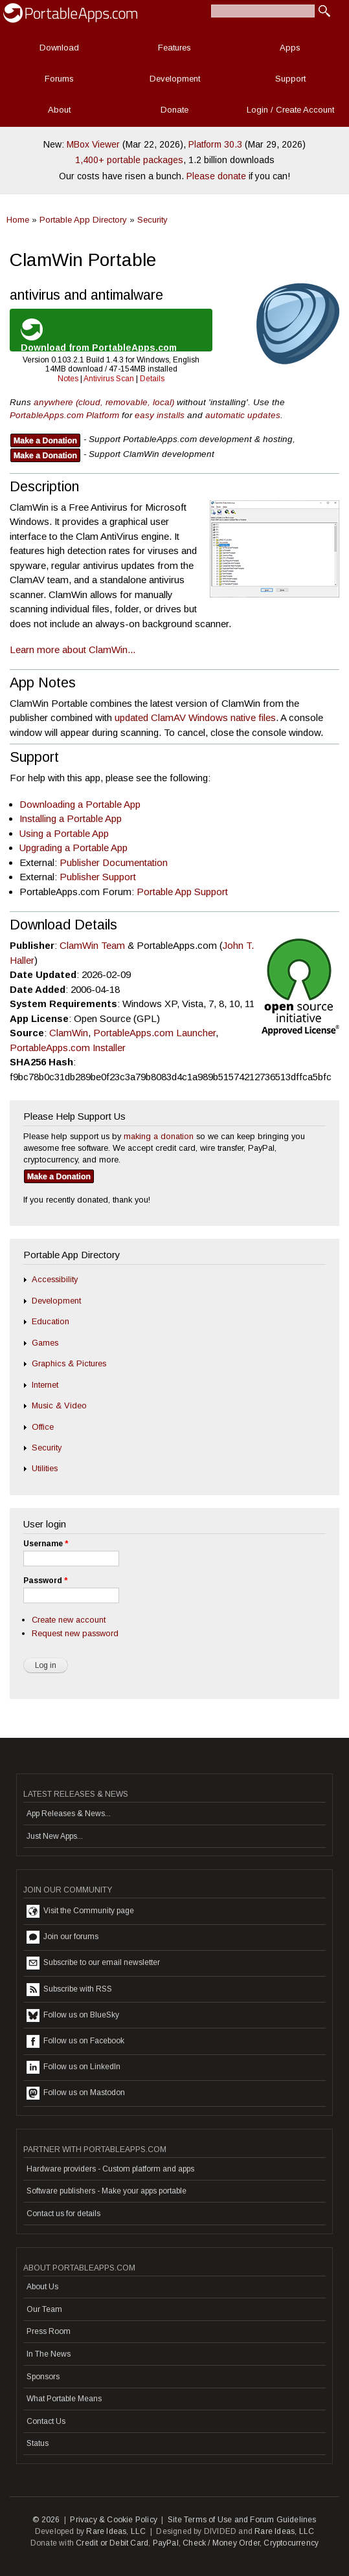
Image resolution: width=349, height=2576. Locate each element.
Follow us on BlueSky (73, 2015)
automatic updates (242, 415)
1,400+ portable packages (129, 160)
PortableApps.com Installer (68, 1047)
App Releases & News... (69, 1813)
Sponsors (43, 2376)
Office (43, 1427)
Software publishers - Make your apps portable (106, 2190)
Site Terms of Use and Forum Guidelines (242, 2519)
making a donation (159, 1136)
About (59, 110)
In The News (49, 2354)
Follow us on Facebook (75, 2041)
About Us (42, 2286)
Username (45, 1543)
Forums (59, 78)
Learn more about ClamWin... (72, 649)
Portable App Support (182, 891)
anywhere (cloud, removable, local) (104, 402)
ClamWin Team (92, 945)
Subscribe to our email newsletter (93, 1963)
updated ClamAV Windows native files (195, 717)
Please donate (216, 176)
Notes (68, 378)
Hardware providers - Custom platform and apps (110, 2168)
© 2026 (46, 2519)
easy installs (160, 415)
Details (152, 378)
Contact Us (46, 2421)
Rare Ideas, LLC (116, 2531)
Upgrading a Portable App (73, 847)
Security (152, 220)
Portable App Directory (83, 220)
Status (38, 2443)
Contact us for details (63, 2213)
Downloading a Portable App (80, 804)
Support (290, 78)
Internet (45, 1385)
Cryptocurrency (291, 2543)
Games (45, 1343)
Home (17, 220)
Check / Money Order (221, 2543)
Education (50, 1321)
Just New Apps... (55, 1836)
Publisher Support (98, 876)
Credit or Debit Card (112, 2543)
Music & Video (59, 1405)
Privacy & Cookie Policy (113, 2519)
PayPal (166, 2543)
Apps (290, 47)
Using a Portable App (64, 833)
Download (59, 47)
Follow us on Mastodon (76, 2093)
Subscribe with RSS (69, 1989)
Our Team (44, 2309)
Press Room (49, 2331)
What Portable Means (64, 2398)
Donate (174, 110)
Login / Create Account (290, 110)
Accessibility (55, 1279)
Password (45, 1580)
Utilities (45, 1468)
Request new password (75, 1633)
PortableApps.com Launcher (154, 1032)
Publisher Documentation (114, 862)
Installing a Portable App (70, 818)
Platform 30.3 (215, 144)
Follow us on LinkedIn (73, 2067)
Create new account (69, 1620)
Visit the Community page (80, 1911)
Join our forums (62, 1937)
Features (174, 47)
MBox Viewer (93, 144)
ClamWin (68, 1032)
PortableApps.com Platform (64, 415)
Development (175, 78)
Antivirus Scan (109, 378)
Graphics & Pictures (69, 1363)
